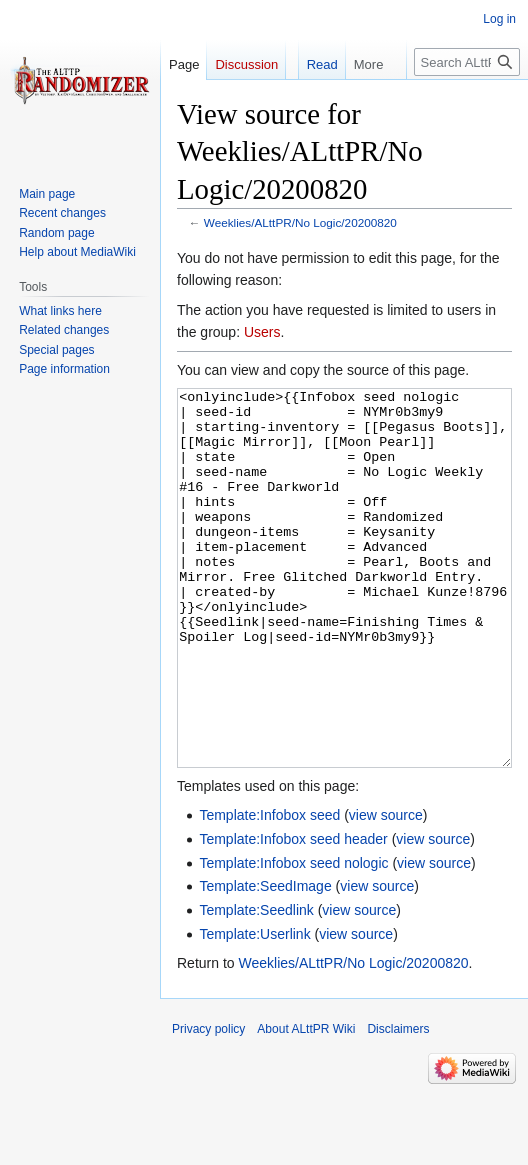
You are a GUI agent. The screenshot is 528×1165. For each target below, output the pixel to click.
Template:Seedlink (256, 985)
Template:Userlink (254, 1009)
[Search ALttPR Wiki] (467, 62)
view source (386, 890)
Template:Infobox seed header (293, 914)
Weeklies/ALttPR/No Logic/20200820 (300, 222)
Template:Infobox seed (269, 890)
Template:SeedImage (265, 961)
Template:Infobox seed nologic (293, 938)
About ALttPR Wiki (306, 1104)
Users (262, 332)
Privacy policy (208, 1104)
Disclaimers (398, 1104)
